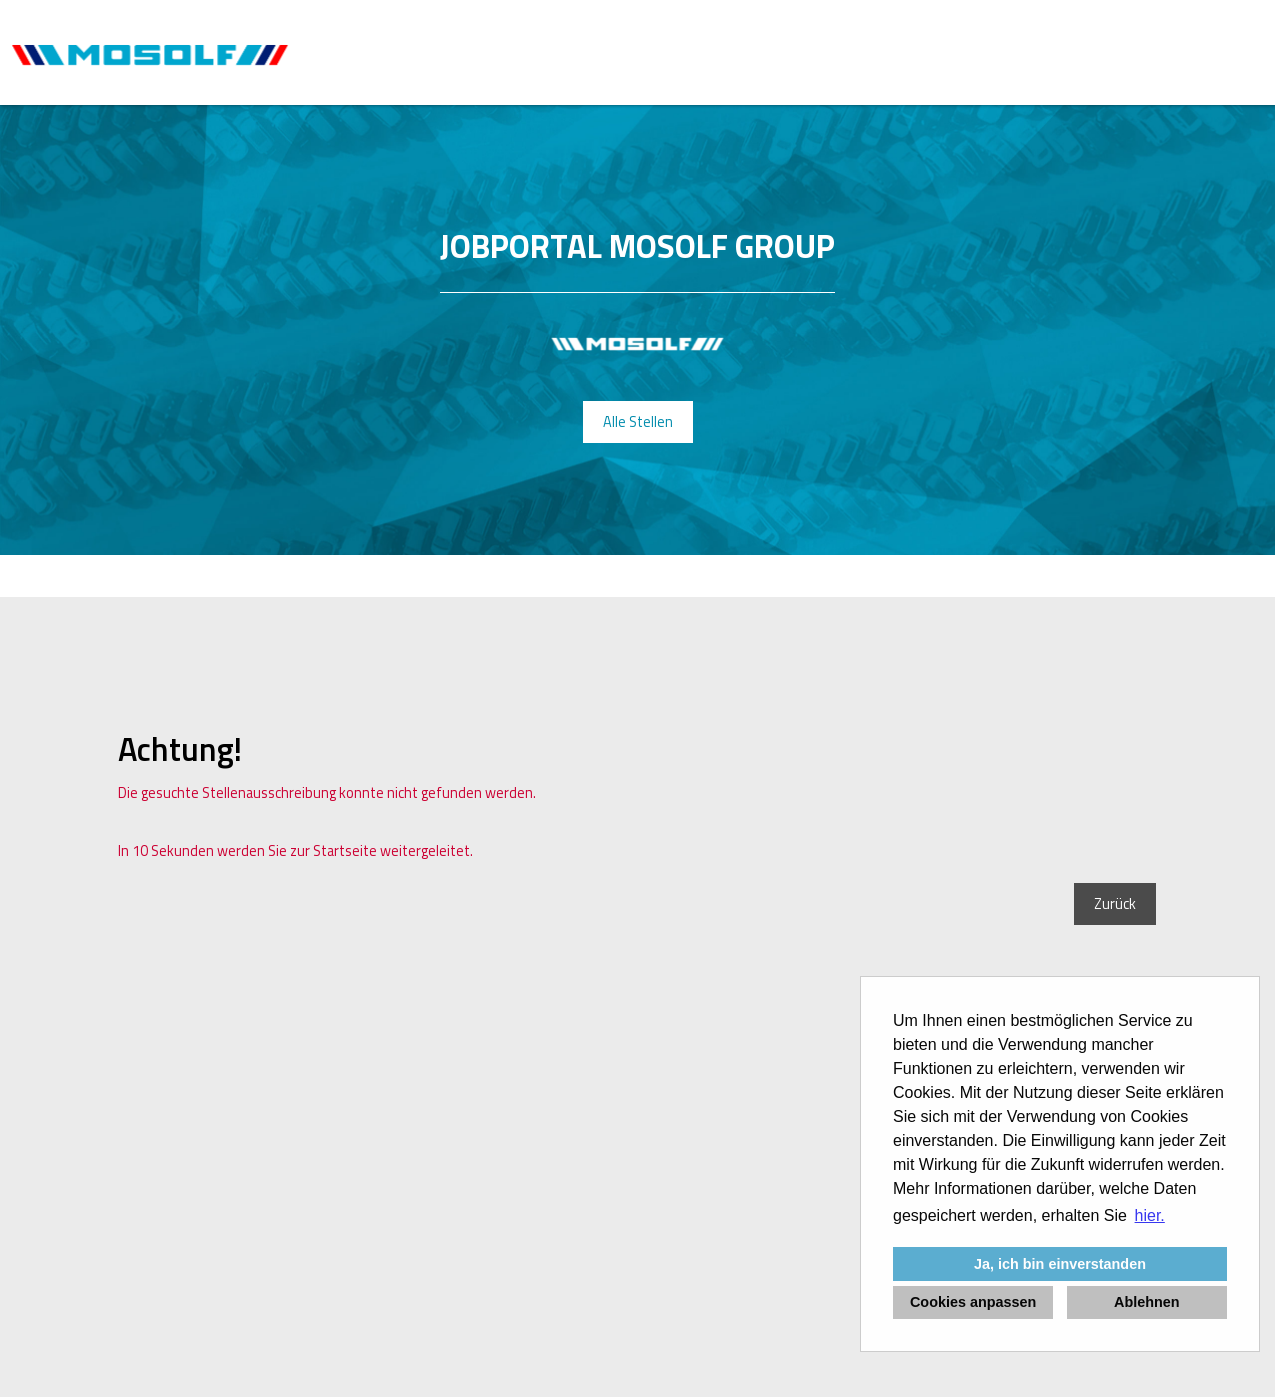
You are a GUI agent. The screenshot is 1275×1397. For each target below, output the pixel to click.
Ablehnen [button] (1147, 1302)
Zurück (1115, 904)
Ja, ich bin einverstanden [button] (1060, 1264)
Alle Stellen (638, 422)
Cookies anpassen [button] (973, 1302)
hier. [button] (1150, 1215)
